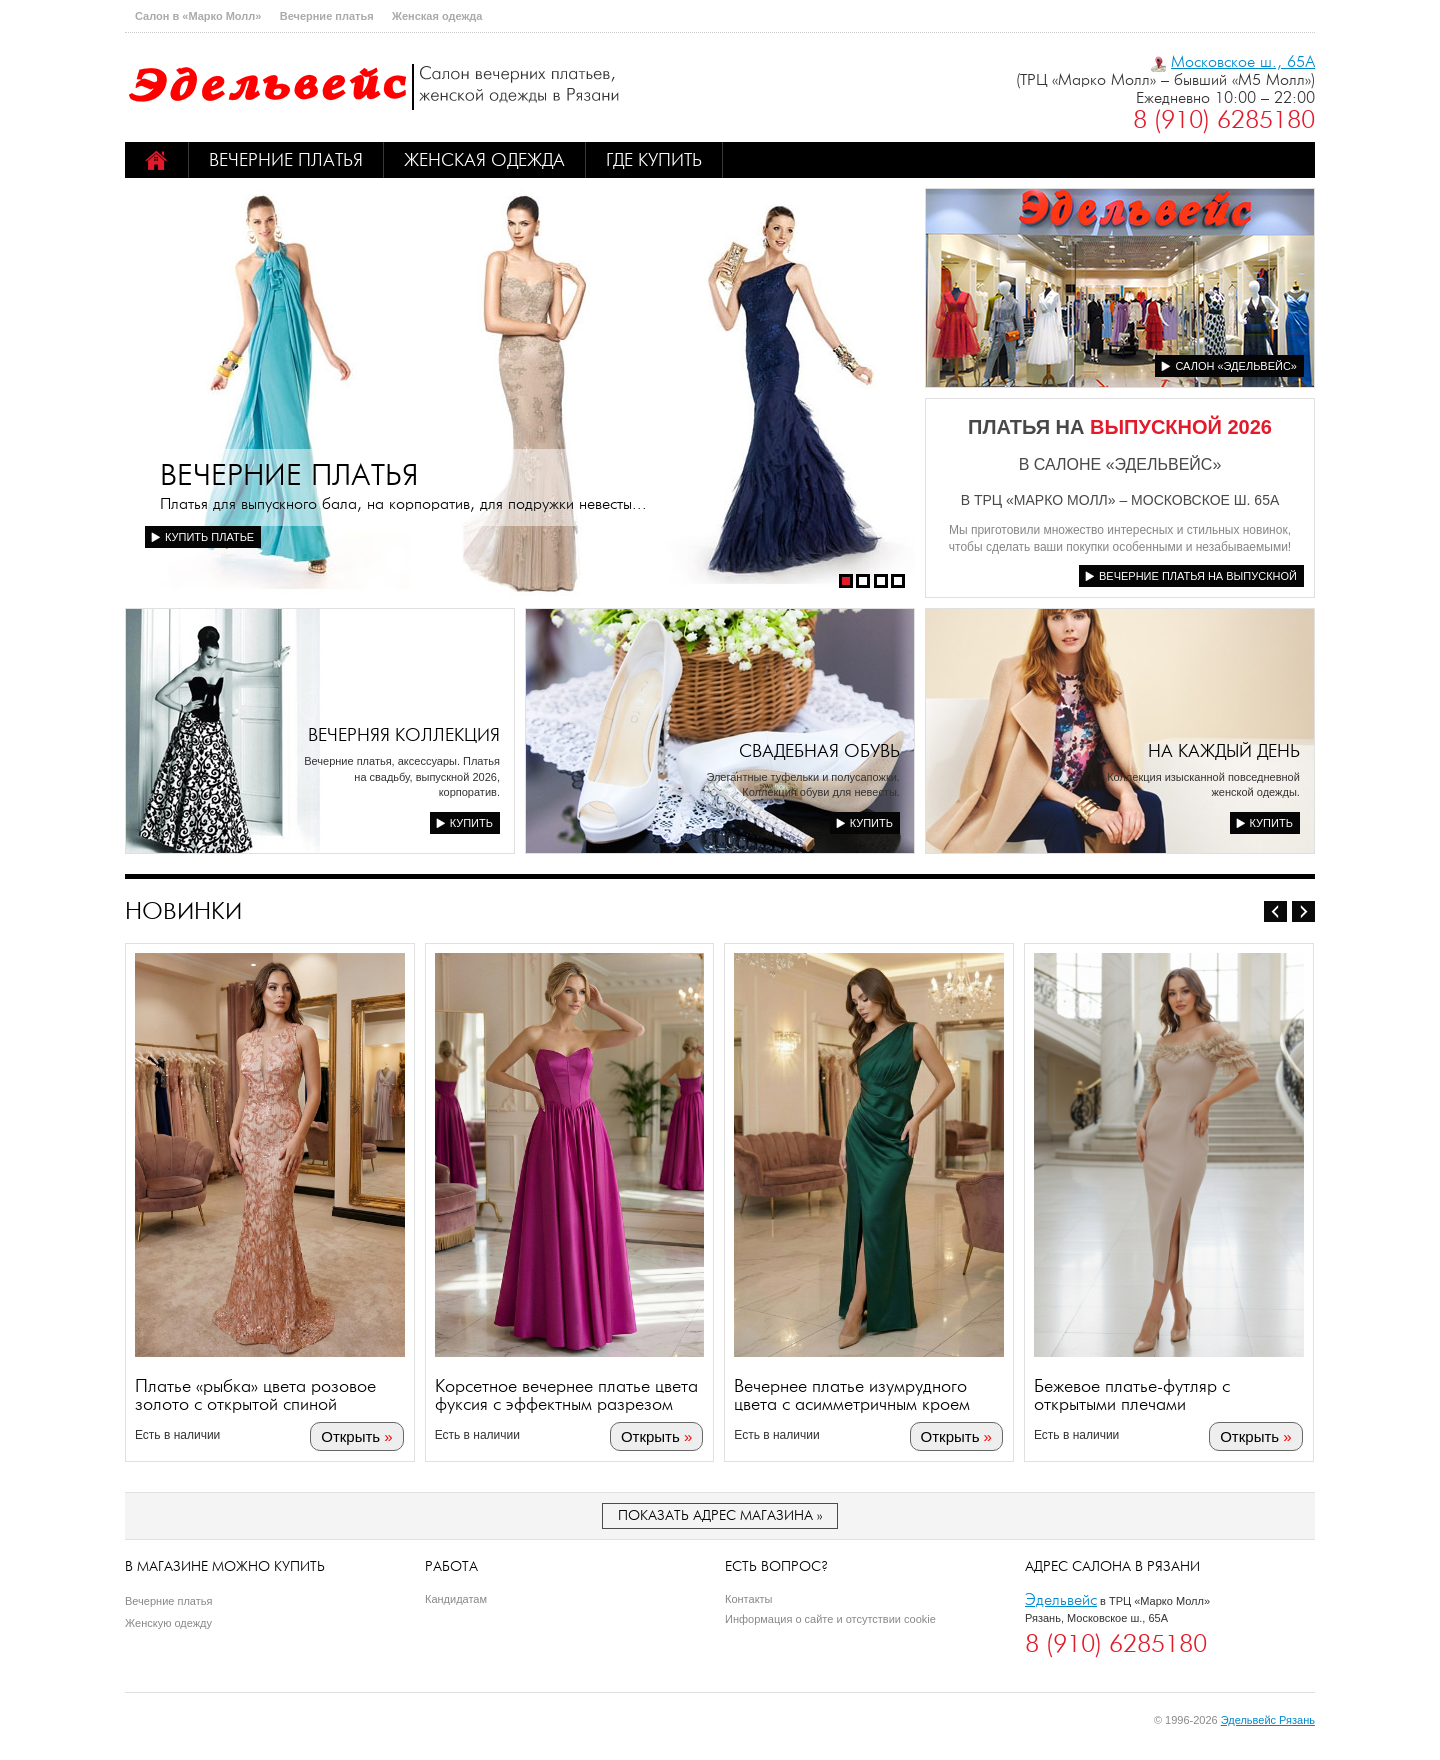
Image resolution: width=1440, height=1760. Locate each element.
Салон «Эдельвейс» (1236, 366)
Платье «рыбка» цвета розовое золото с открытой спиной (255, 1396)
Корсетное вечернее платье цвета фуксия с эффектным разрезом (566, 1396)
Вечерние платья (327, 16)
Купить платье (209, 537)
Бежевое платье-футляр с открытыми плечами (1133, 1396)
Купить (471, 823)
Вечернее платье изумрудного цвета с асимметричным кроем (853, 1396)
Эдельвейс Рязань (1268, 1720)
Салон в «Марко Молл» (198, 16)
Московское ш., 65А (1243, 61)
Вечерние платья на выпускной (1198, 576)
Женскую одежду (168, 1623)
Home (157, 160)
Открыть (351, 1437)
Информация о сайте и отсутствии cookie (830, 1619)
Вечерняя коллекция (404, 735)
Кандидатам (456, 1599)
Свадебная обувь (819, 751)
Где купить (654, 160)
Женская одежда (437, 16)
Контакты (749, 1599)
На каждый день (1224, 751)
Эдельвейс (1061, 1599)
